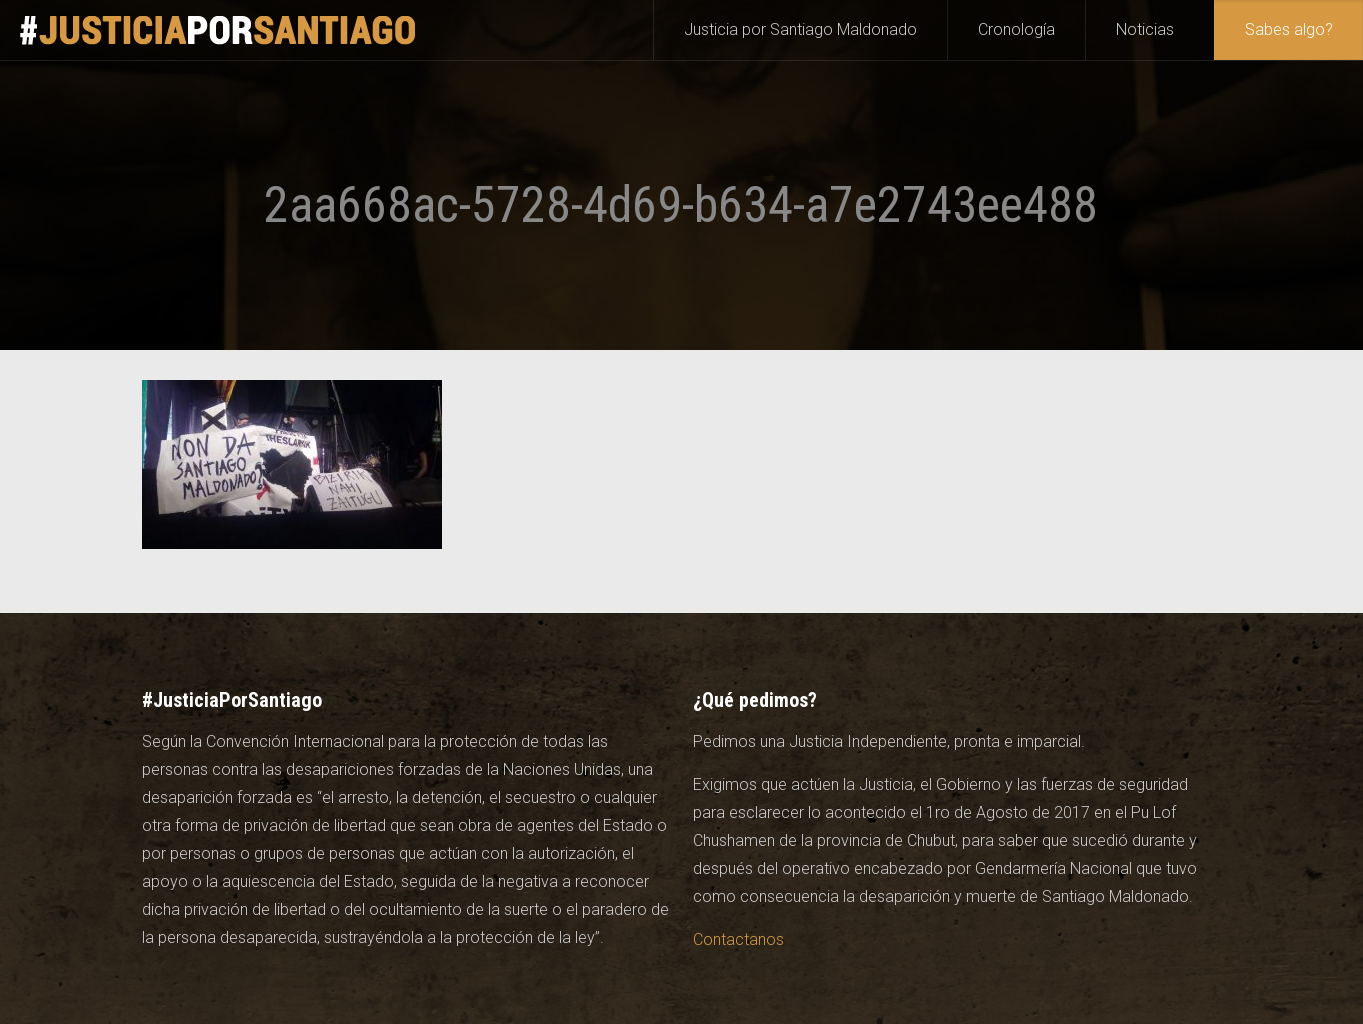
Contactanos (738, 939)
